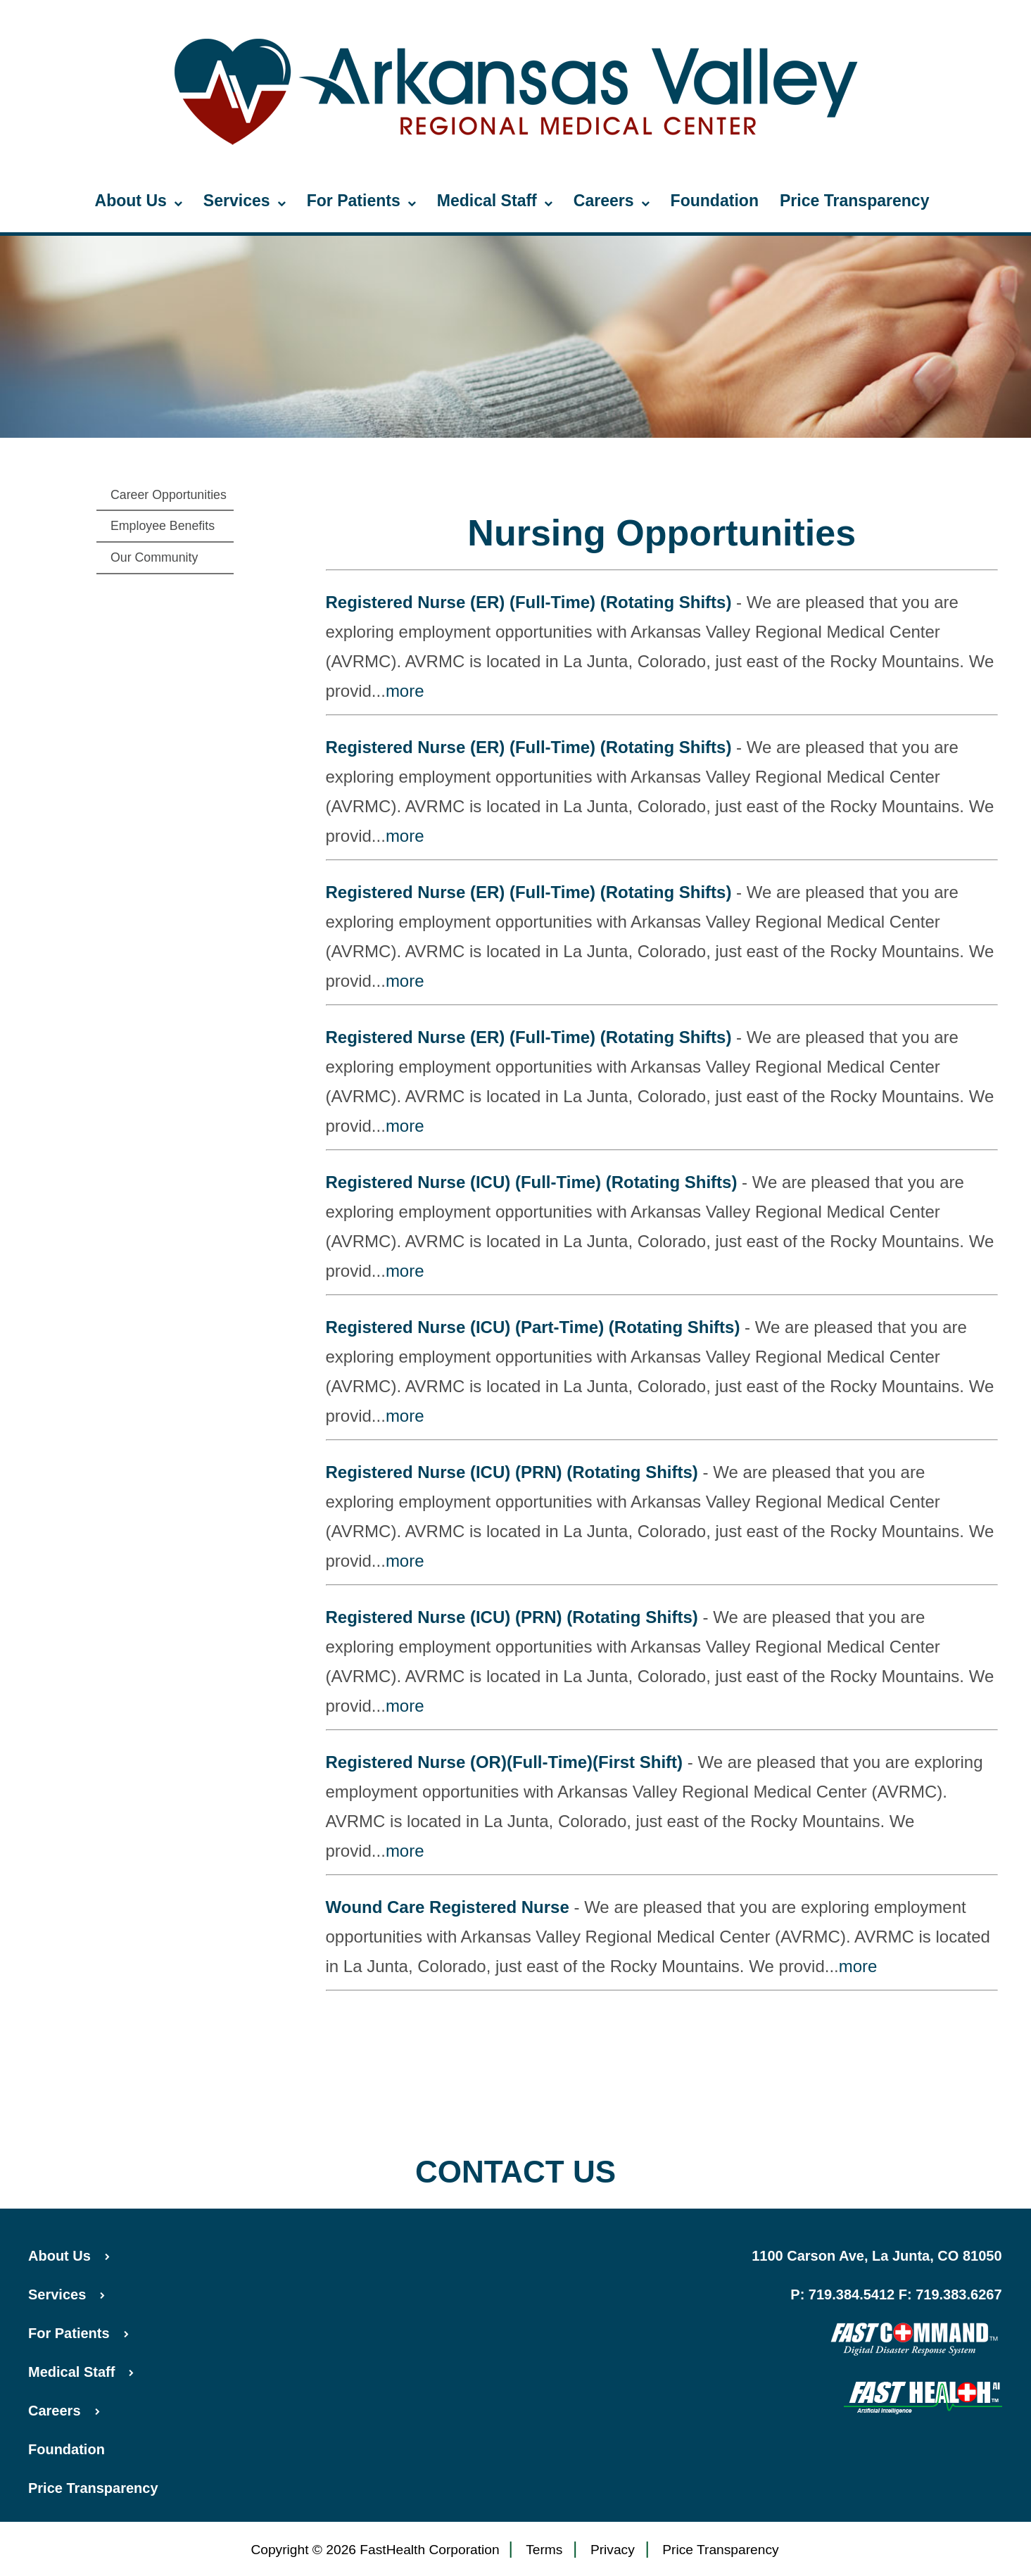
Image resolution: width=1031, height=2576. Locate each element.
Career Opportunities (168, 495)
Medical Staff (494, 201)
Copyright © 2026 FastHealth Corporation (375, 2549)
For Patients (361, 201)
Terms (544, 2550)
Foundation (715, 200)
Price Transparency (855, 200)
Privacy (612, 2550)
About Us (138, 201)
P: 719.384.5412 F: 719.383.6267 (895, 2294)
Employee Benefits (162, 526)
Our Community (154, 557)
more (405, 690)
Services (244, 201)
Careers (612, 201)
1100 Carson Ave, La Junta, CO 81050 (876, 2256)
